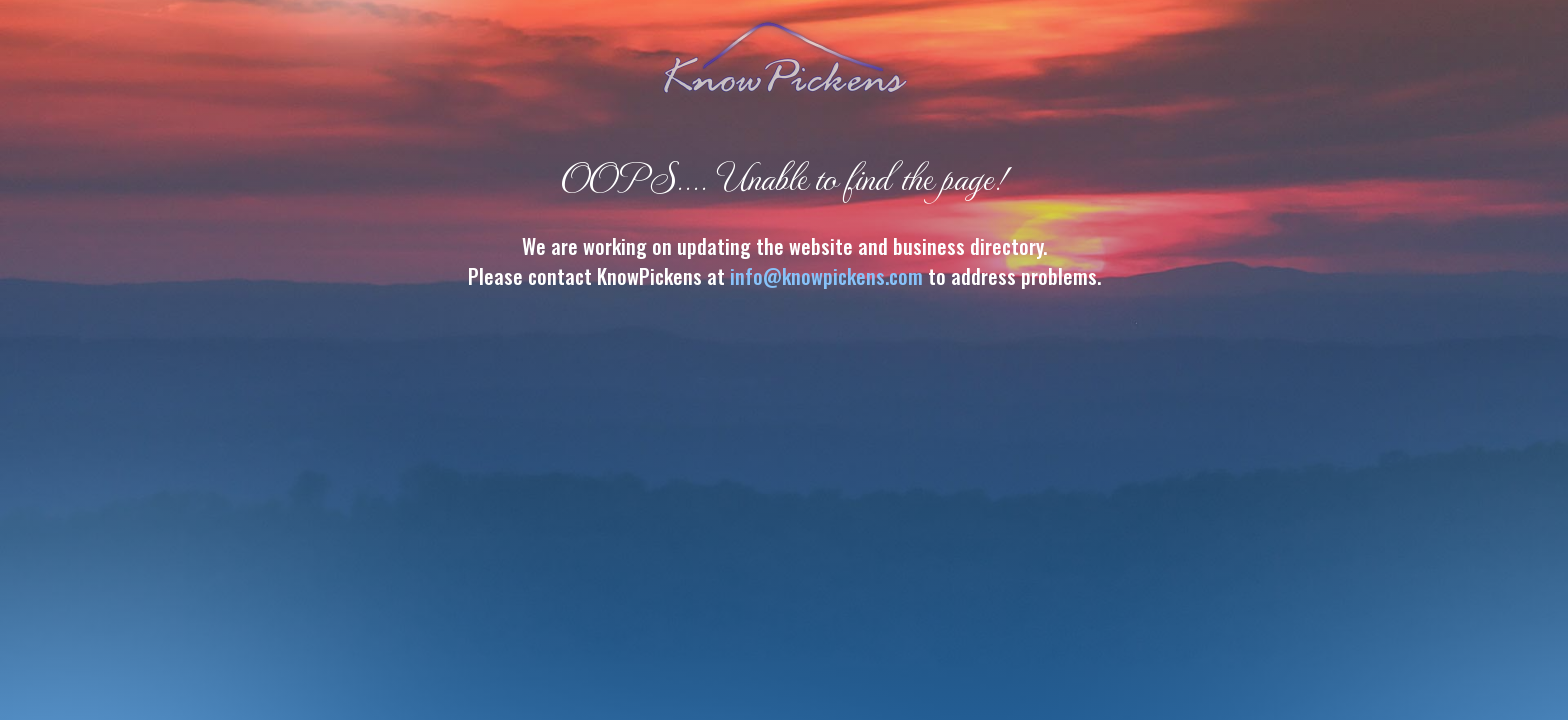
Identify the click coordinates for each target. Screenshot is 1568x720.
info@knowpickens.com (826, 276)
